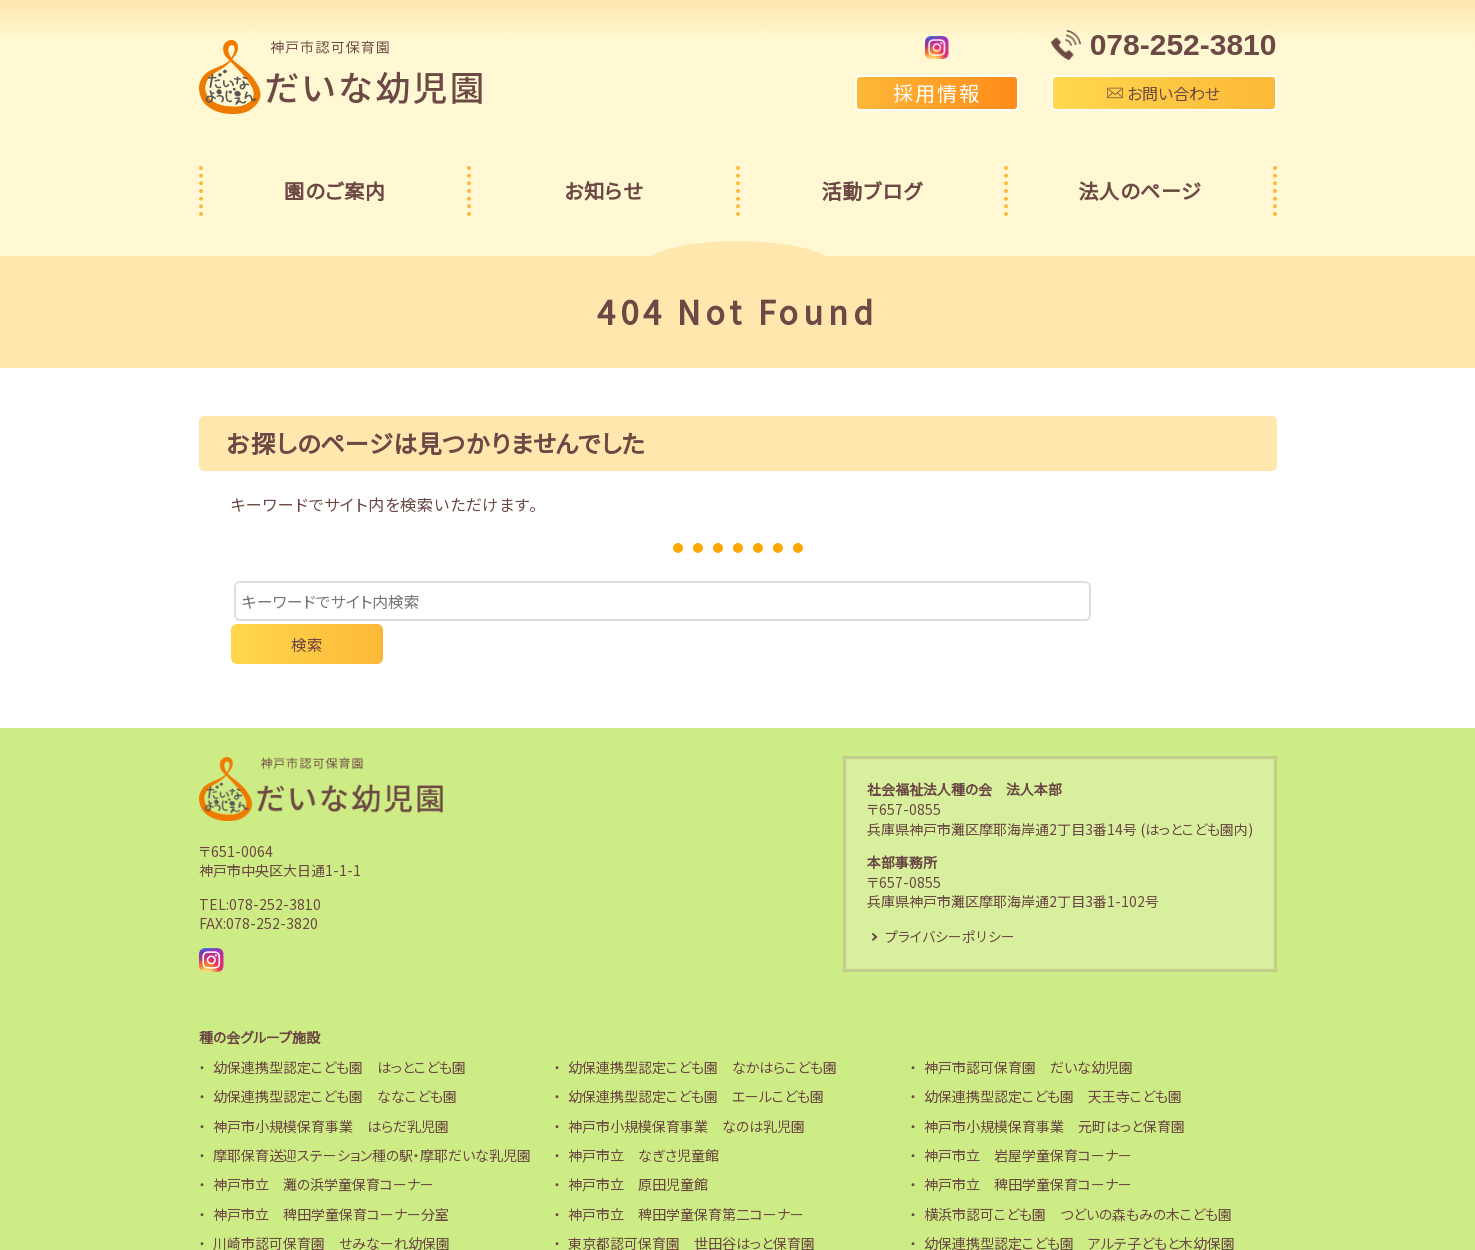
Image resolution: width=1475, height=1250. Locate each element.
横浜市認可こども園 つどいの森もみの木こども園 (1078, 1174)
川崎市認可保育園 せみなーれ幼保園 (331, 1204)
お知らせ (603, 190)
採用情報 (937, 92)
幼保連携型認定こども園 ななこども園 (335, 1057)
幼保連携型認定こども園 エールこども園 (696, 1057)
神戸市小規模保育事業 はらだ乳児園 (331, 1086)
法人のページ (1140, 190)
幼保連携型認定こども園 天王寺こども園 (1053, 1057)
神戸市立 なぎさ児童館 (643, 1115)
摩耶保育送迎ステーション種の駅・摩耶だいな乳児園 (372, 1115)
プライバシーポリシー (949, 896)
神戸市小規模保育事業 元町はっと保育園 (1054, 1086)
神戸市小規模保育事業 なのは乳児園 (686, 1086)
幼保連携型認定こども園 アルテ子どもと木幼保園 (1079, 1204)
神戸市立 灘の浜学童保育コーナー (323, 1145)
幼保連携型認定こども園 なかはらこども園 (702, 1027)
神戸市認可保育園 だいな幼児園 (1028, 1027)
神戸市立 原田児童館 (638, 1145)
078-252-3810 (275, 864)
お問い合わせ (1163, 93)
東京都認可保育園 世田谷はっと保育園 (691, 1204)
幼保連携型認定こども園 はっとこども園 (339, 1027)
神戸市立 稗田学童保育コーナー (1028, 1145)
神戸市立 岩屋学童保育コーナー (1028, 1115)
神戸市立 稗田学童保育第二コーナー (686, 1174)
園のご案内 (335, 190)
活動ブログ (871, 190)
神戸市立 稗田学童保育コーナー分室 (331, 1174)
